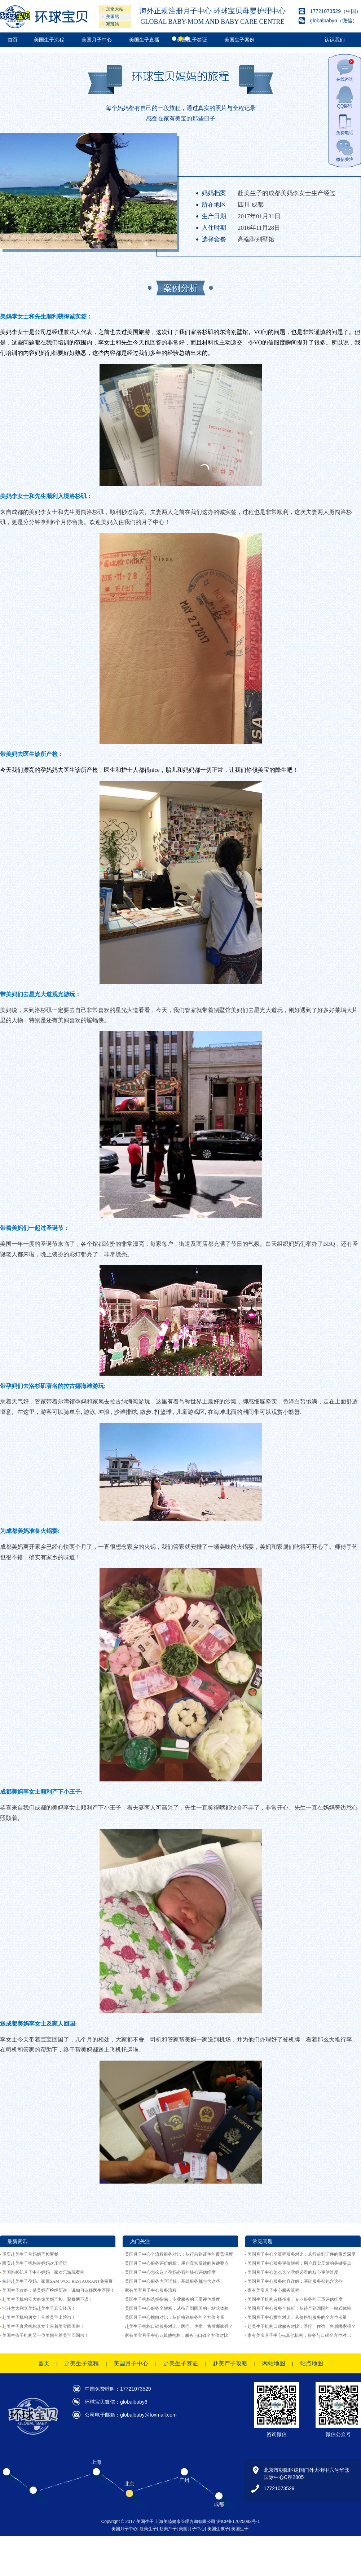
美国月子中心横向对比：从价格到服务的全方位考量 (174, 2433)
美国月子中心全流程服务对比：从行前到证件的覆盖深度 (179, 2370)
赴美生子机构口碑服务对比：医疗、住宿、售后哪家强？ (179, 2442)
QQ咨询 (344, 97)
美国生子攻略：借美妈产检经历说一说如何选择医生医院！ (58, 2406)
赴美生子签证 (180, 2480)
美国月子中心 (97, 40)
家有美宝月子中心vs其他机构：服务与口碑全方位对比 (176, 2451)
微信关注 (344, 150)
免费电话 (344, 124)
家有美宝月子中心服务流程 (151, 2406)
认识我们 (335, 40)
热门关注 (140, 2358)
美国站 (112, 16)
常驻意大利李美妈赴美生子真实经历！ (39, 2424)
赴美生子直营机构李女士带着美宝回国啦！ (43, 2442)
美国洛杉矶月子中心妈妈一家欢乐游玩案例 (43, 2388)
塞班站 (112, 24)
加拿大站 (114, 9)
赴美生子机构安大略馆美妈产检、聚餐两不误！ (47, 2415)
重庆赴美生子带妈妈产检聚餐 (30, 2370)
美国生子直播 (144, 40)
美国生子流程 (49, 40)
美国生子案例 (239, 40)
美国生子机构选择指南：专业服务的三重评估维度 (172, 2415)
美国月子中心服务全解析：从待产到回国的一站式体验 (177, 2424)
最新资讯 (17, 2358)
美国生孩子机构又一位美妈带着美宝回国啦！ (45, 2451)
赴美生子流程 (81, 2480)
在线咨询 (345, 70)
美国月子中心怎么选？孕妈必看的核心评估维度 (170, 2388)
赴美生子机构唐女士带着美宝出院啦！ (39, 2433)
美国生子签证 (192, 40)
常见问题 (262, 2358)
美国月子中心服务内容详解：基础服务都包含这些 (172, 2397)
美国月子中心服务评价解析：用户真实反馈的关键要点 (177, 2379)
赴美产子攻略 (230, 2480)
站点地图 (311, 2480)
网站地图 (273, 2480)
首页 (13, 40)
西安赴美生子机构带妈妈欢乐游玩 (34, 2379)
